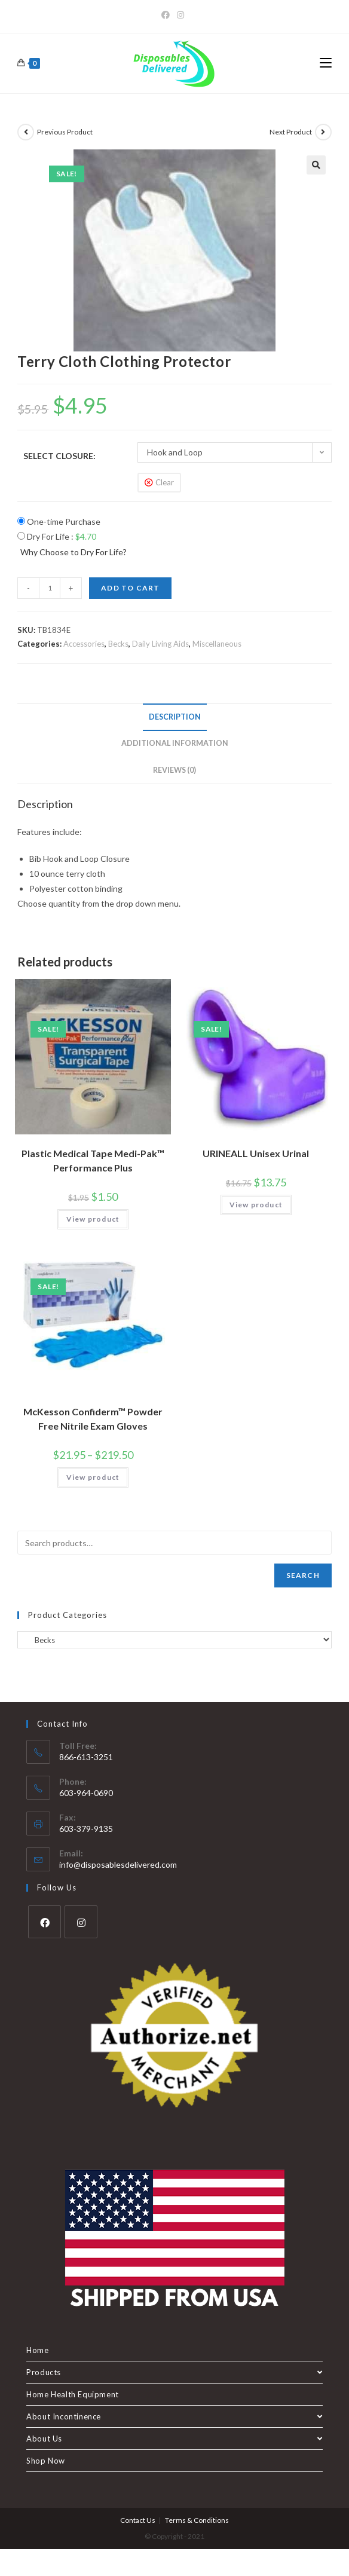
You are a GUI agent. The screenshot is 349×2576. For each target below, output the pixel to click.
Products (174, 2372)
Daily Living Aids (160, 643)
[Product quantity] (49, 588)
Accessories (84, 643)
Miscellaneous (216, 643)
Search (303, 1575)
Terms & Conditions (197, 2520)
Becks (118, 643)
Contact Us (137, 2520)
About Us (174, 2438)
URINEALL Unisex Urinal (256, 1153)
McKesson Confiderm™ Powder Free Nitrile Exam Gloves (93, 1418)
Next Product (291, 131)
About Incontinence (174, 2416)
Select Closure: (59, 456)
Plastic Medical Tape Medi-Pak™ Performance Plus (93, 1160)
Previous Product (65, 131)
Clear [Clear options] (164, 482)
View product (93, 1218)
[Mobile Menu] (326, 63)
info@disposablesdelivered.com (118, 1864)
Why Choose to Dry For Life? (73, 552)
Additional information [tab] (174, 743)
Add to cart (130, 587)
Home (37, 2350)
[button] (316, 165)
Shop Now (45, 2460)
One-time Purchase (58, 521)
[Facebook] (167, 15)
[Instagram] (180, 15)
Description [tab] (175, 716)
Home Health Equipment (72, 2394)
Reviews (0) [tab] (174, 770)
